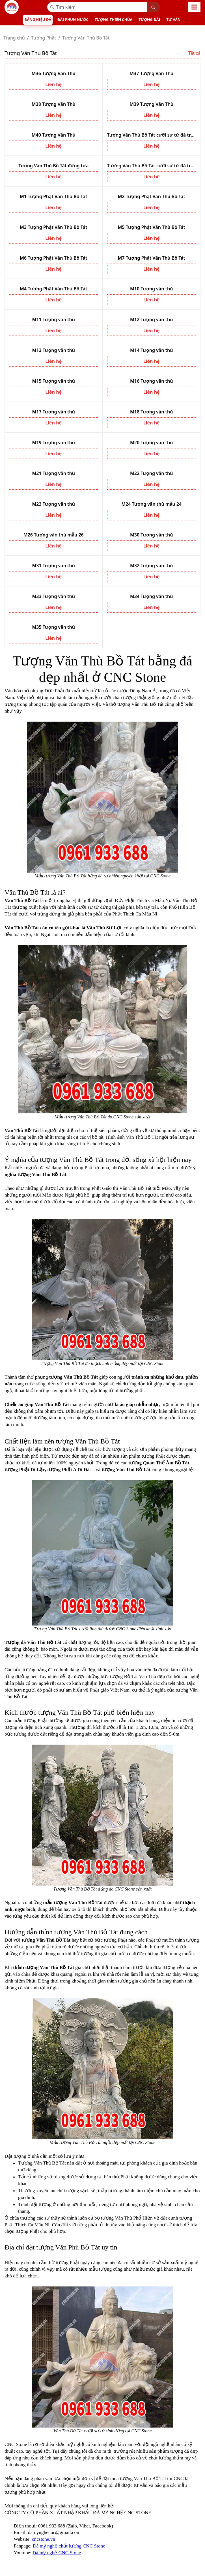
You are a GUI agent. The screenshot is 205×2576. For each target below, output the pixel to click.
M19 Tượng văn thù (53, 442)
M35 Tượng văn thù (53, 627)
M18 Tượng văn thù (151, 412)
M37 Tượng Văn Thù (151, 73)
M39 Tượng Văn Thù (151, 104)
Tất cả (194, 53)
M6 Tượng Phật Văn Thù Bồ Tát (53, 258)
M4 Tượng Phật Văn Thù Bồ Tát (53, 289)
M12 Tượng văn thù (151, 319)
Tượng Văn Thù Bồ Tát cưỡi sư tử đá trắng (151, 135)
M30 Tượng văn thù (151, 535)
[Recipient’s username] (97, 7)
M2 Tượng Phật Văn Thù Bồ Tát (151, 196)
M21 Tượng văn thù (53, 473)
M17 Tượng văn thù (53, 412)
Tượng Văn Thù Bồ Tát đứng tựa (53, 166)
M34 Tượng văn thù (151, 596)
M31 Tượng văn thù (53, 565)
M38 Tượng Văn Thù (53, 104)
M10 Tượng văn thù (151, 289)
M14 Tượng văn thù (151, 350)
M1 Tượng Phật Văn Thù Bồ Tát (53, 196)
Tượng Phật (43, 38)
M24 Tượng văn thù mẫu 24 (151, 504)
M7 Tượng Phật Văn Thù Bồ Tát (151, 258)
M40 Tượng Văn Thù (53, 135)
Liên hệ (53, 84)
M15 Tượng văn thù (53, 381)
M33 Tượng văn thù (53, 596)
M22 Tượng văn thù (151, 473)
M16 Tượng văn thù (151, 381)
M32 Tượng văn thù (151, 565)
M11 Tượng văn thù (53, 319)
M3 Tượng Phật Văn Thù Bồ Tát (53, 227)
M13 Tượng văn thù (53, 350)
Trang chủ (14, 38)
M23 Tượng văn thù (53, 504)
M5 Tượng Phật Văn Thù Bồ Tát (151, 227)
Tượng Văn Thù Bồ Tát (85, 38)
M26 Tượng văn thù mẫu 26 (53, 535)
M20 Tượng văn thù (151, 442)
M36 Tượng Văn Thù (53, 73)
